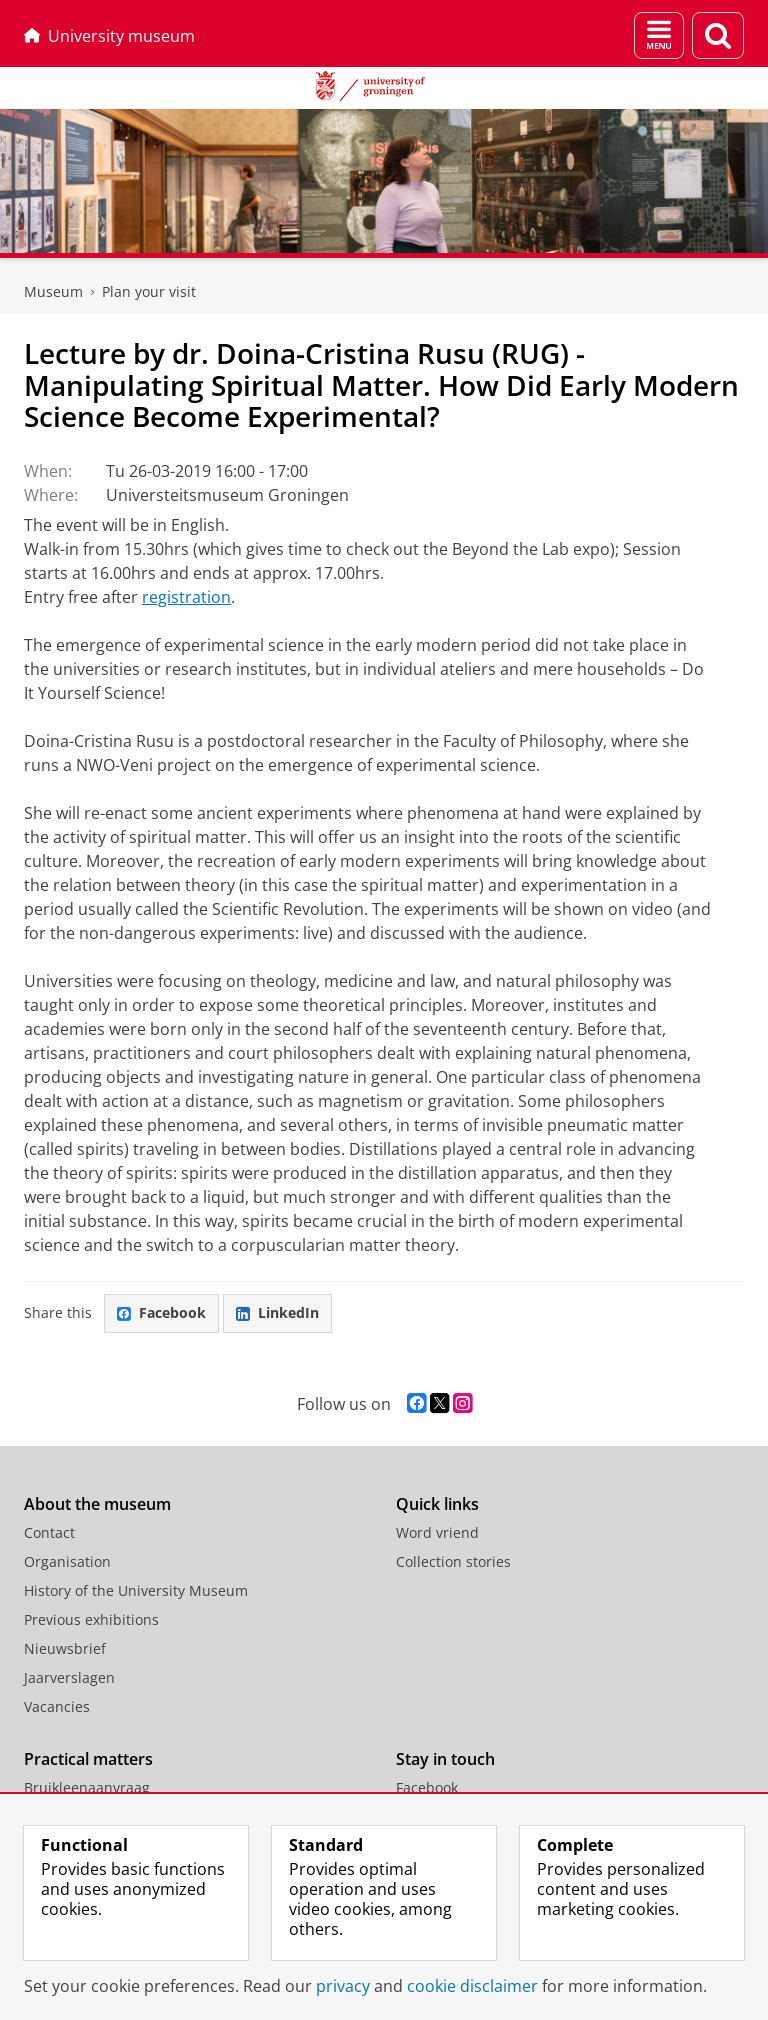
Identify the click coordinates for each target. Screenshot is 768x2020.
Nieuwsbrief (65, 1648)
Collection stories (453, 1561)
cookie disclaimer (472, 1986)
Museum (53, 291)
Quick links (437, 1504)
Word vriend (437, 1532)
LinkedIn (277, 1312)
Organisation (67, 1561)
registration (186, 597)
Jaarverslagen (69, 1677)
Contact (49, 1532)
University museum (109, 36)
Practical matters (88, 1759)
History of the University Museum (136, 1590)
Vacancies (57, 1706)
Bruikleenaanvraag (87, 1787)
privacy (343, 1986)
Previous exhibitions (91, 1619)
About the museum (97, 1504)
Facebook (161, 1312)
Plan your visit (149, 291)
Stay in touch (445, 1759)
